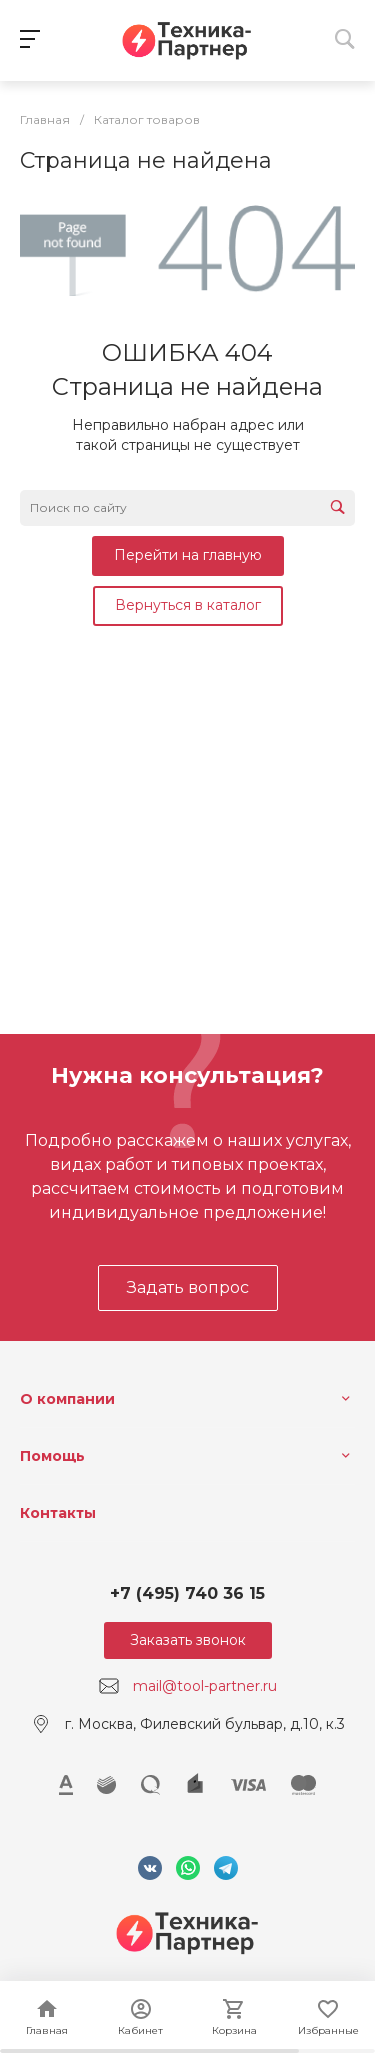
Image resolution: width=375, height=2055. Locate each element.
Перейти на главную (188, 555)
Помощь (52, 1456)
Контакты (58, 1513)
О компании (67, 1399)
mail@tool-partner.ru (205, 1686)
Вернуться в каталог (188, 605)
